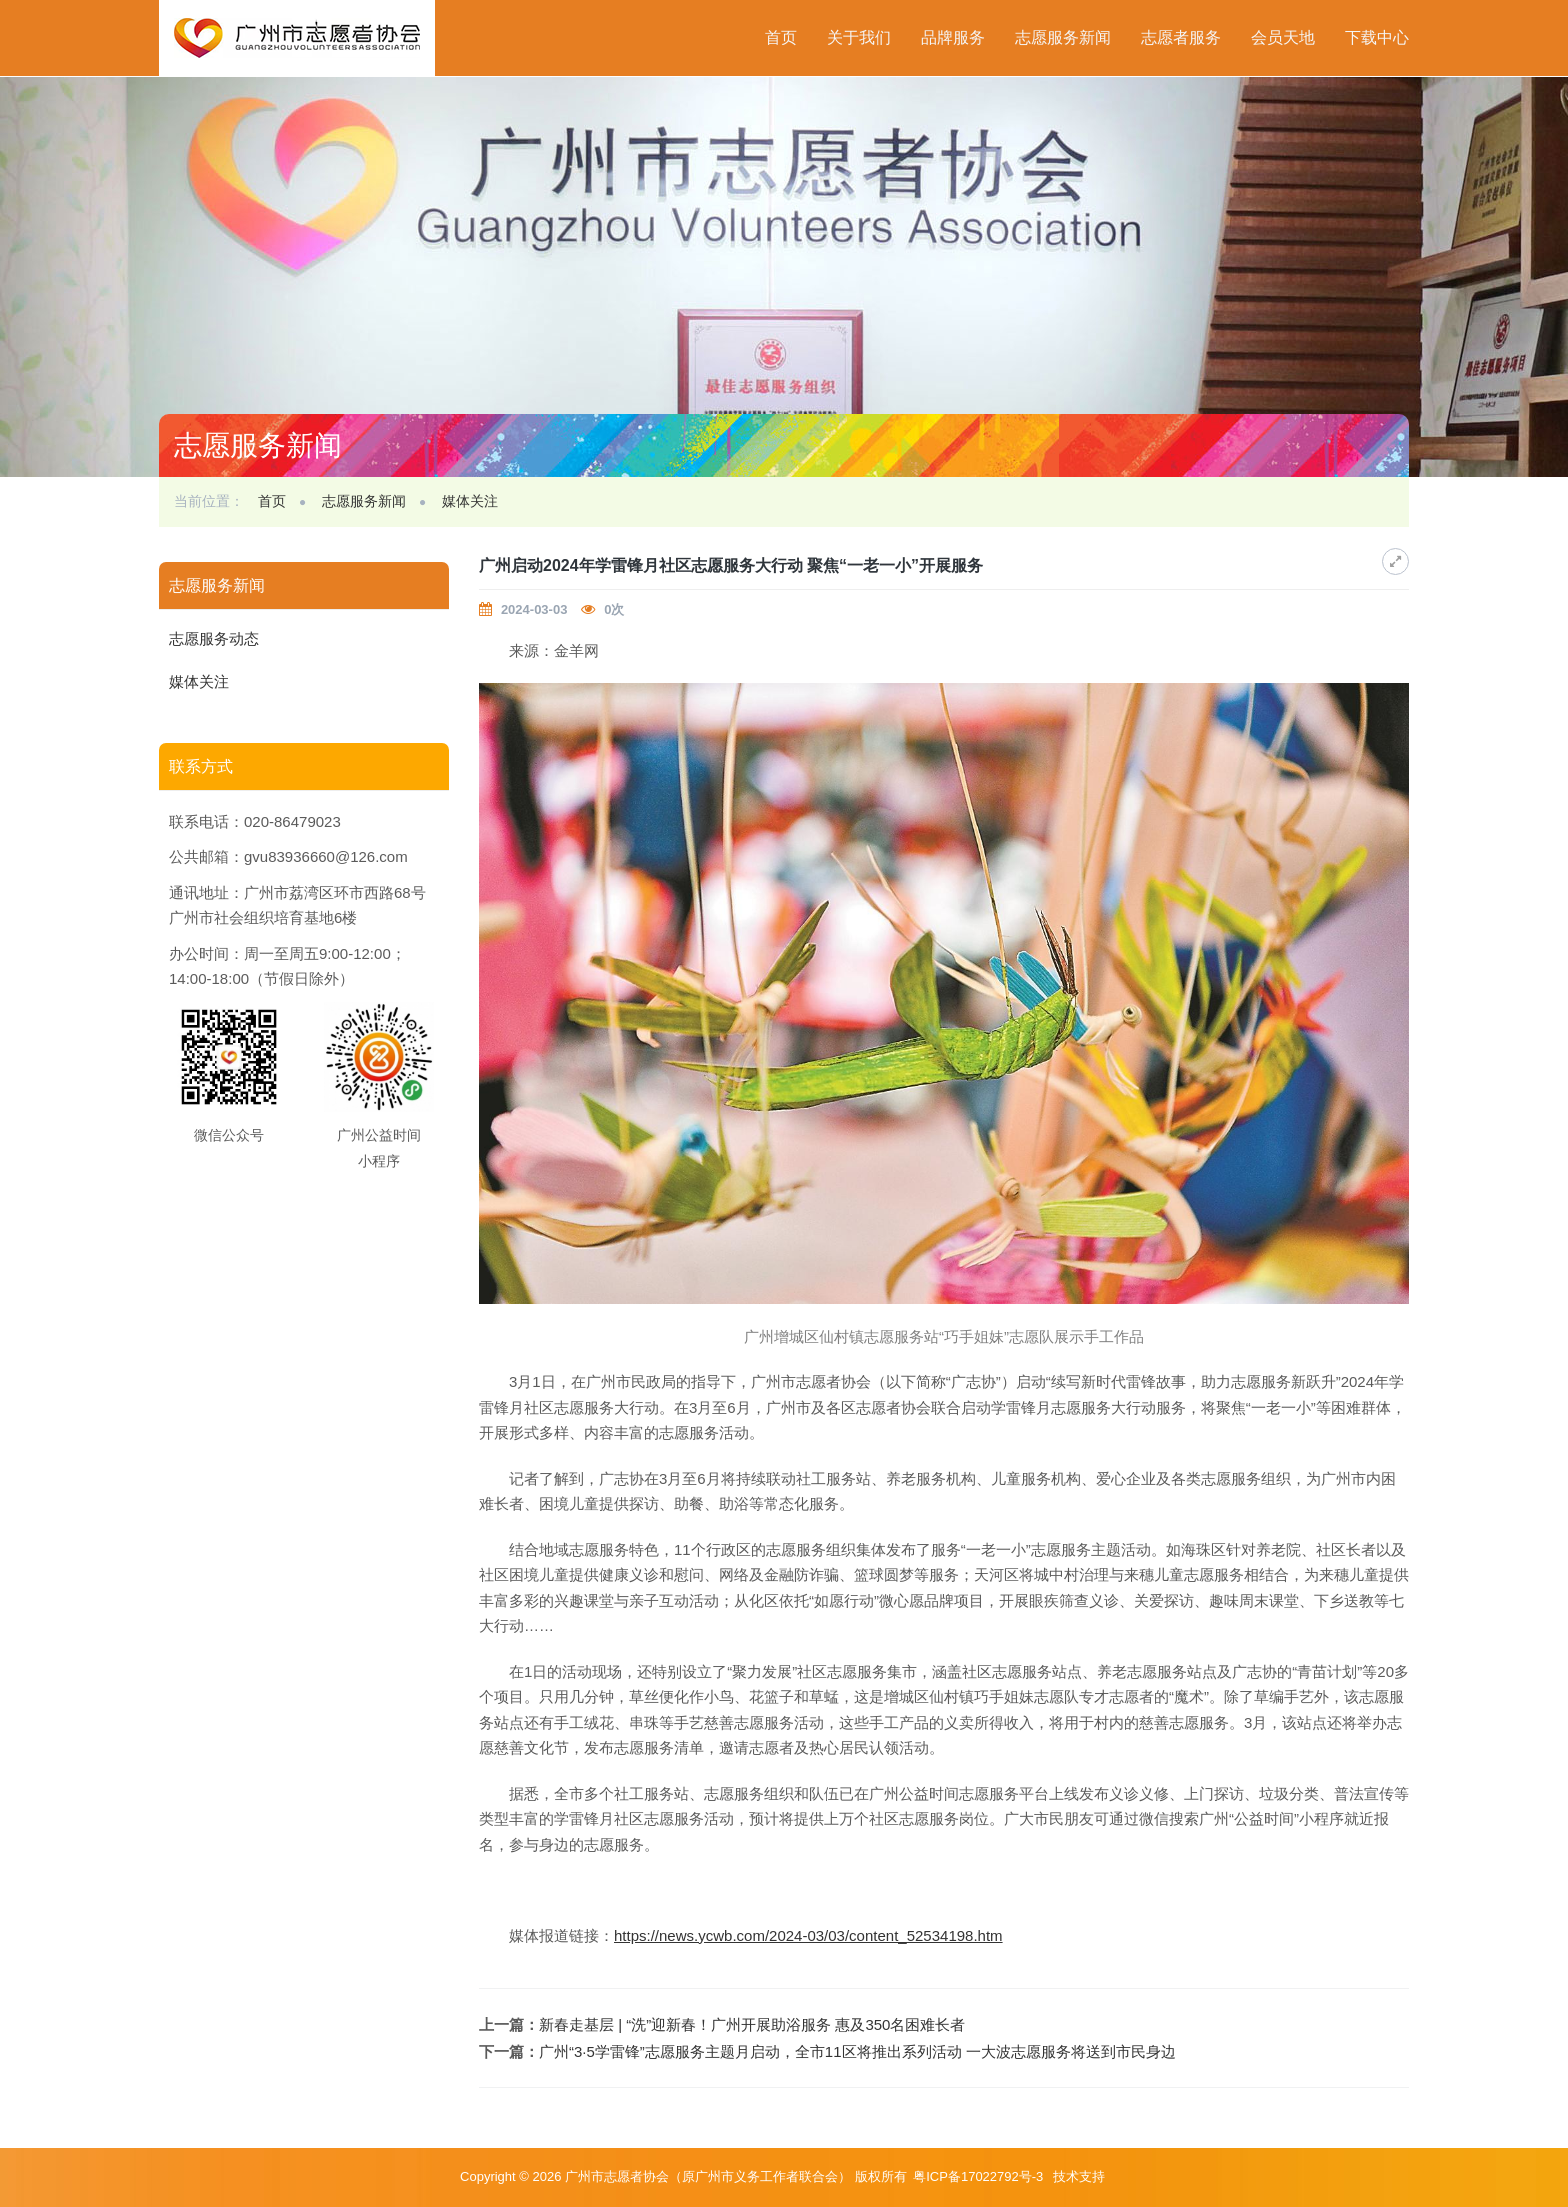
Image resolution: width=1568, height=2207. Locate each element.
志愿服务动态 (214, 638)
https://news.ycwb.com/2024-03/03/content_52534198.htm (808, 1935)
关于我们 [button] (859, 37)
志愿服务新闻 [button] (1063, 37)
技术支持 (1079, 2176)
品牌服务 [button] (953, 37)
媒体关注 (470, 501)
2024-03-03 (534, 609)
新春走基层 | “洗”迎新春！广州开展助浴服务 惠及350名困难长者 (752, 2024)
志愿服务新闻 (364, 501)
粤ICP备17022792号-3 (980, 2176)
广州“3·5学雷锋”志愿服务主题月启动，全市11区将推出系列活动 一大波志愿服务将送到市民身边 (857, 2051)
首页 (781, 37)
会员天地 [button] (1283, 37)
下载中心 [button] (1377, 37)
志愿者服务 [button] (1181, 37)
